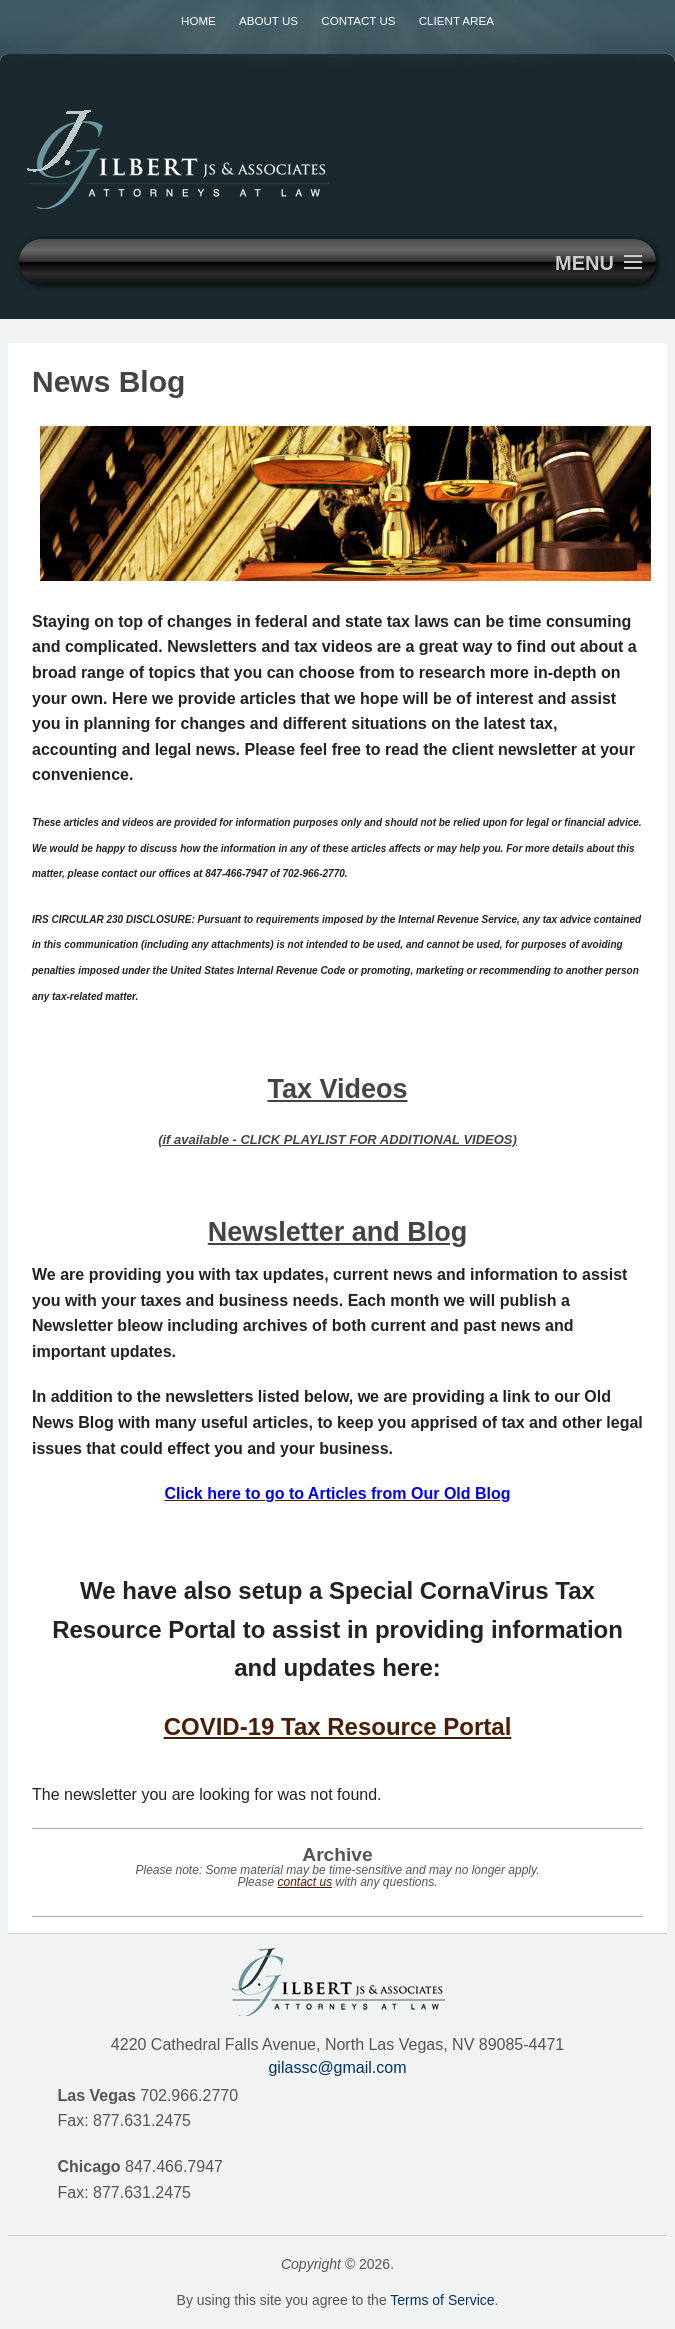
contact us (304, 1882)
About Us (268, 20)
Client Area (456, 20)
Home (198, 20)
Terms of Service (442, 2300)
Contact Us (358, 20)
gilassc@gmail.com (337, 2067)
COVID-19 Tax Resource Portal (338, 1726)
